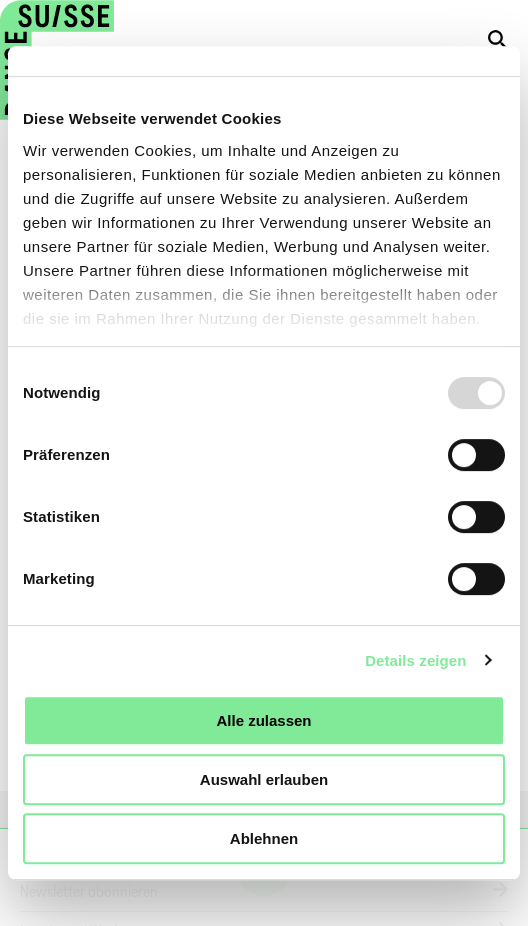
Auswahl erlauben (264, 779)
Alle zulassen (263, 720)
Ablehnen (264, 838)
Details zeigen (415, 660)
